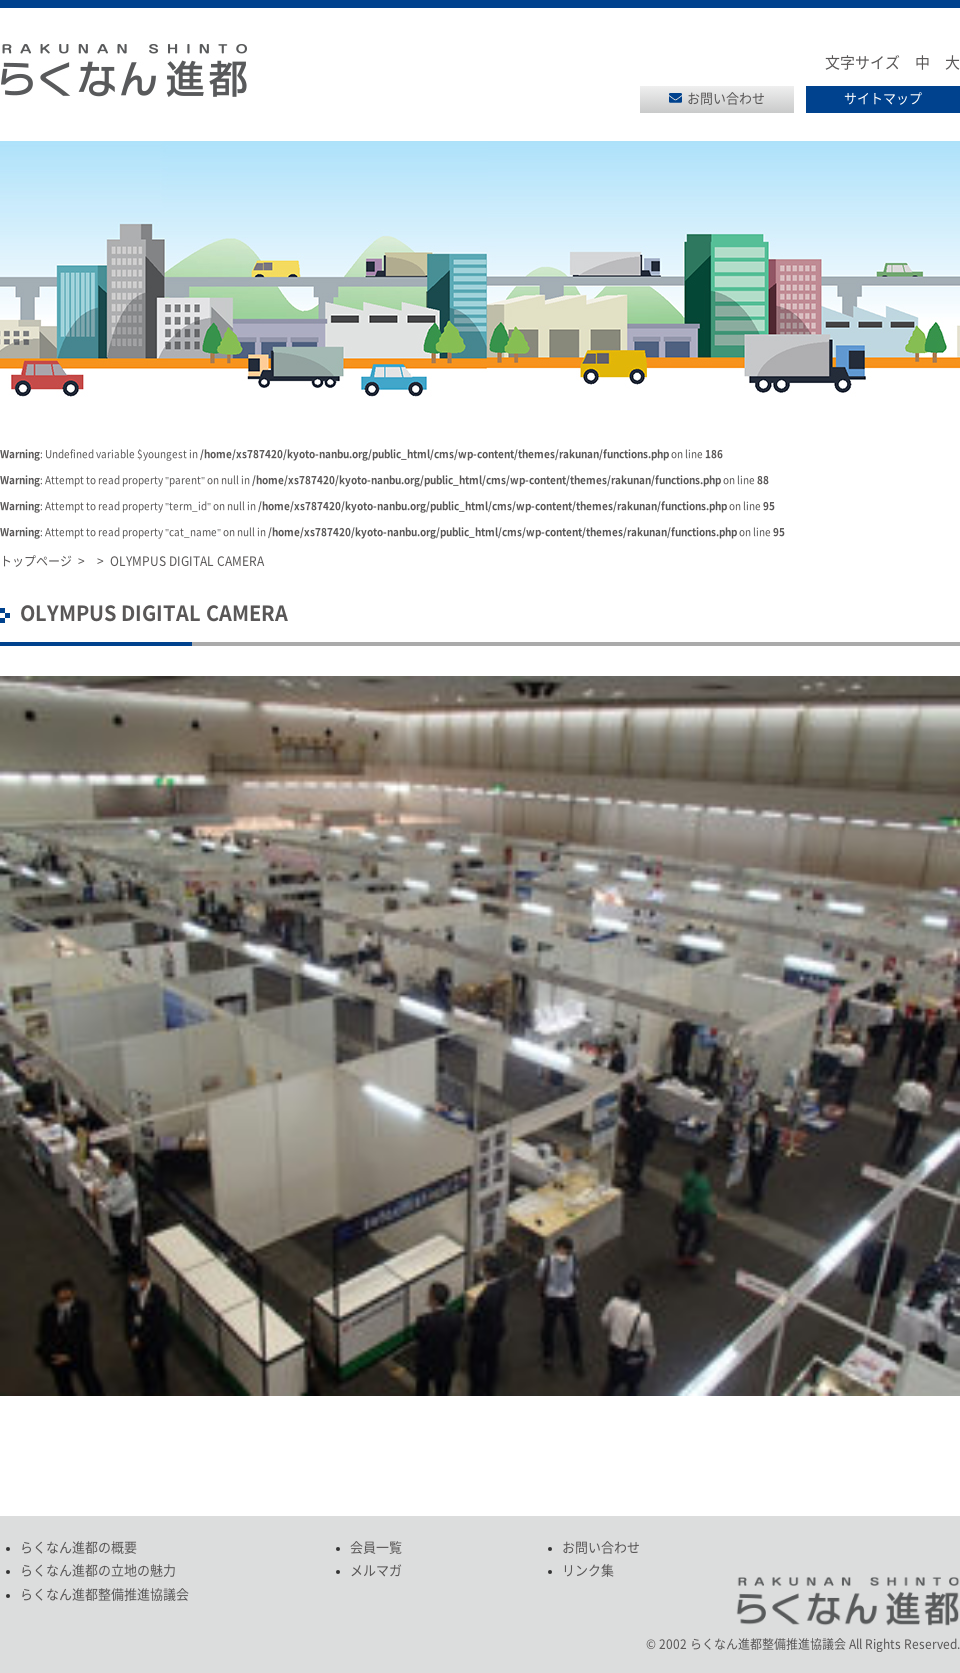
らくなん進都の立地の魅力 (98, 1570)
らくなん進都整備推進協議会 (104, 1594)
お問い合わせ (726, 98)
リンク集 (588, 1570)
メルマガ (376, 1570)
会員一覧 (376, 1547)
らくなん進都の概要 (78, 1547)
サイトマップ (883, 98)
